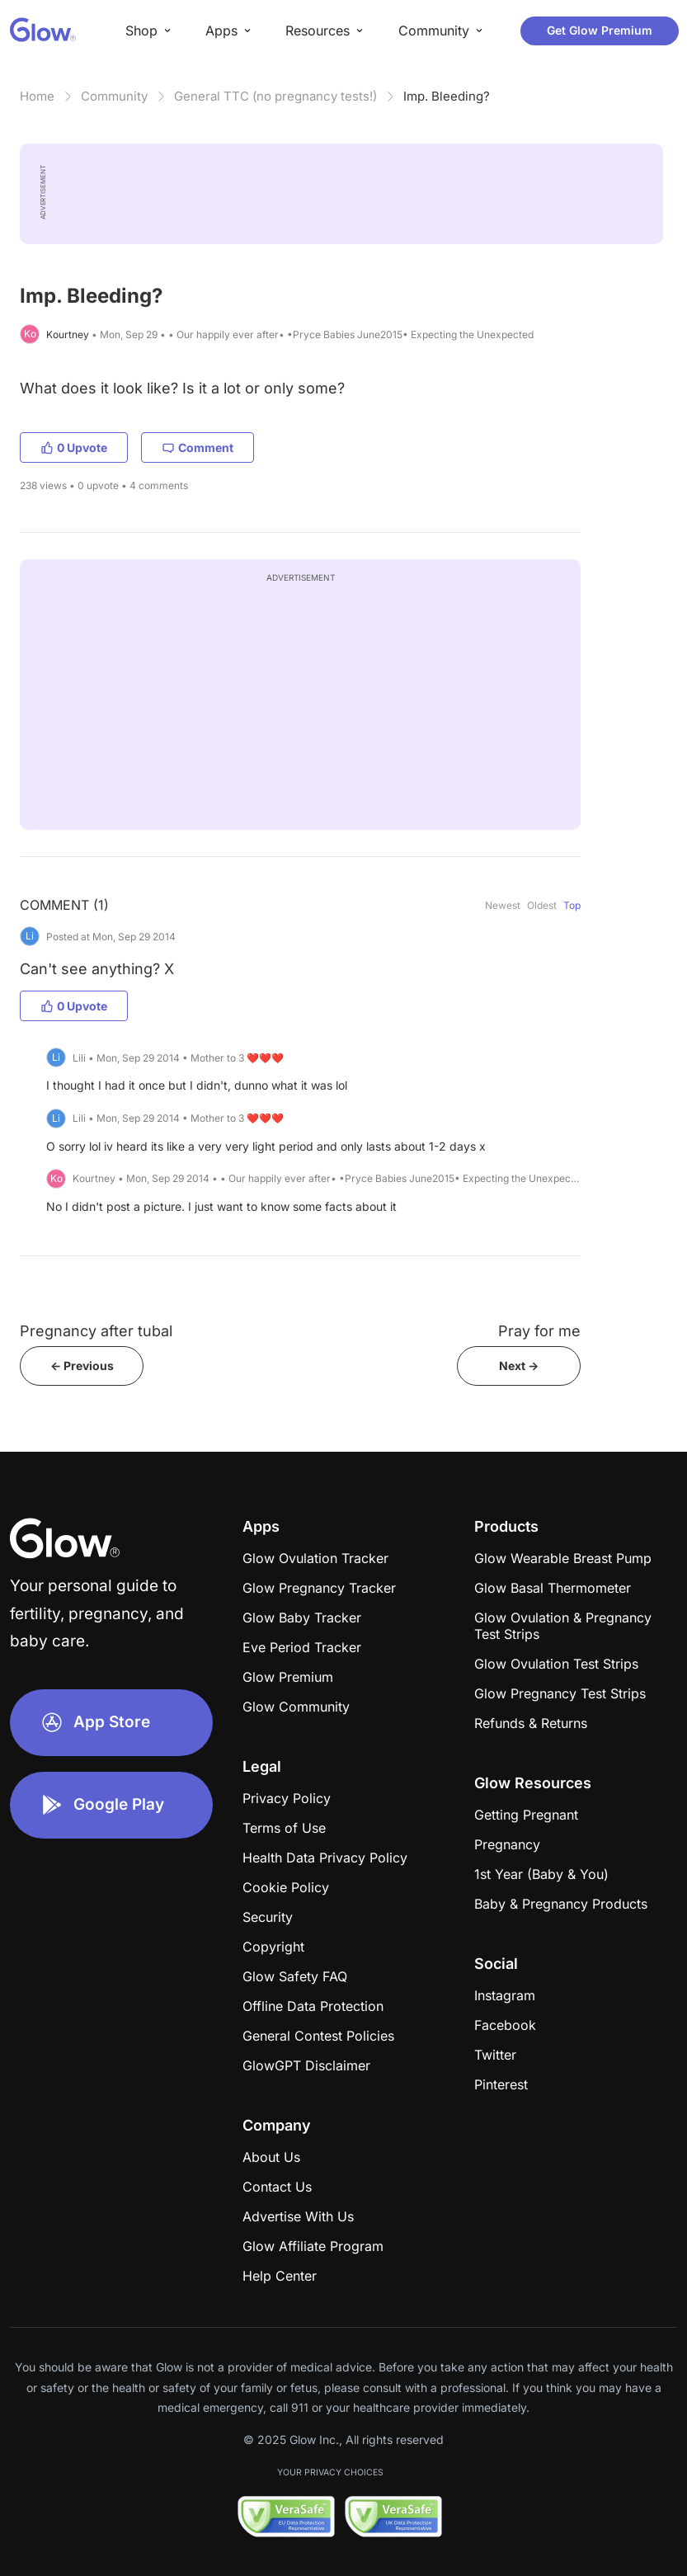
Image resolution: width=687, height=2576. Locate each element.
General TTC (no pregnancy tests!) (275, 96)
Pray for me (539, 1331)
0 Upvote (73, 447)
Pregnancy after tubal (96, 1331)
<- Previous (82, 1366)
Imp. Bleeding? (446, 96)
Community (114, 96)
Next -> (519, 1366)
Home (37, 96)
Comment (197, 447)
